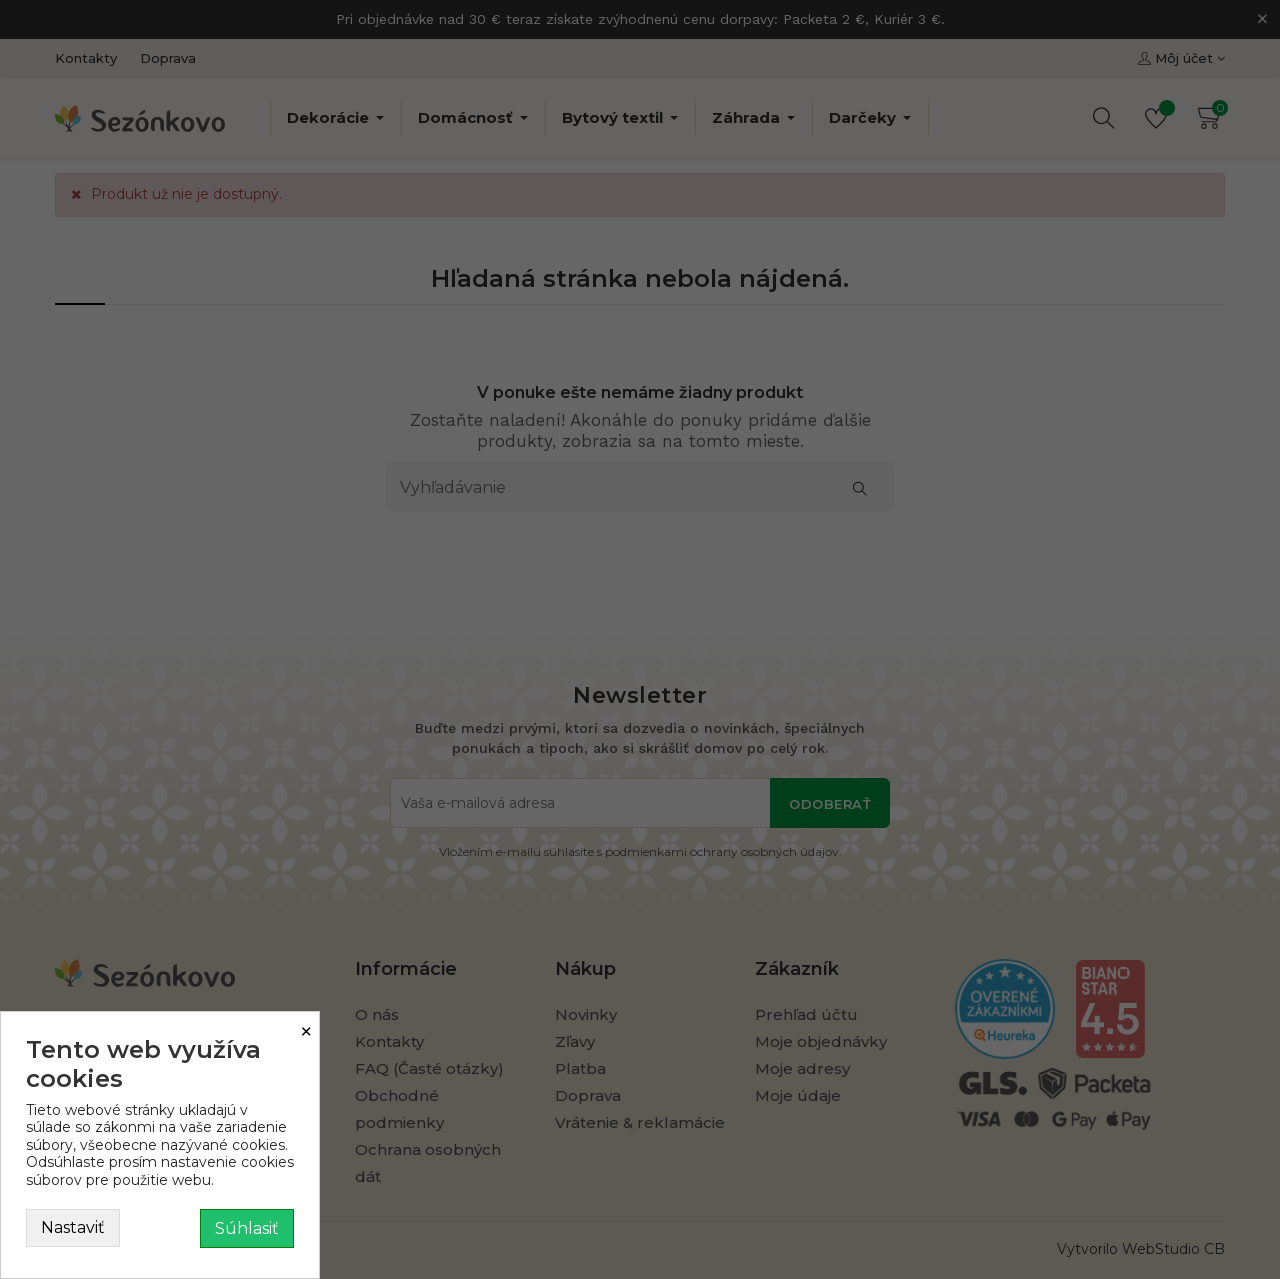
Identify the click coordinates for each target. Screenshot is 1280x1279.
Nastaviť (73, 1227)
